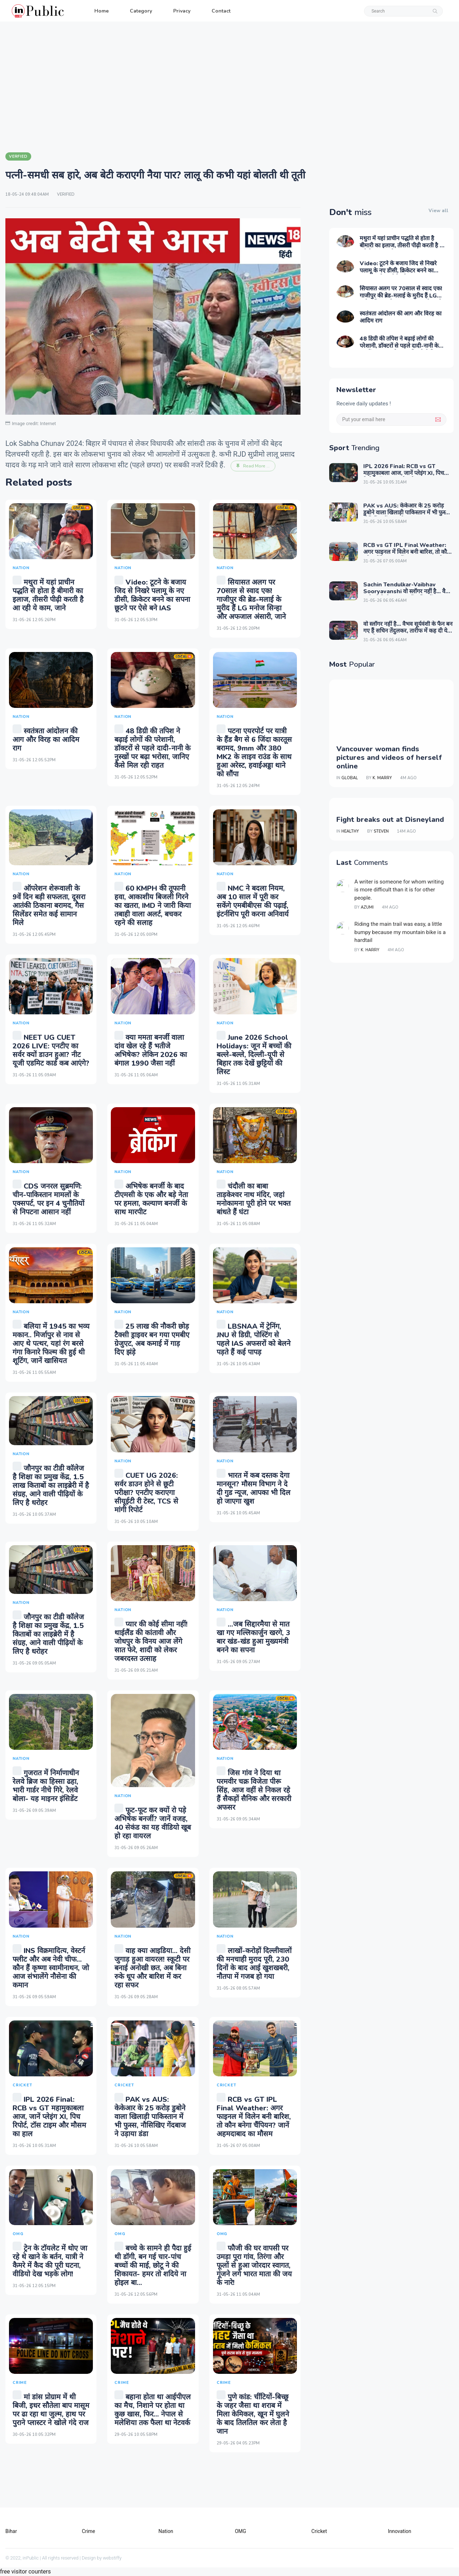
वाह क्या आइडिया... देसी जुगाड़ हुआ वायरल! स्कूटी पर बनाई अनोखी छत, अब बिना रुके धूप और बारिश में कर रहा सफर (152, 1968)
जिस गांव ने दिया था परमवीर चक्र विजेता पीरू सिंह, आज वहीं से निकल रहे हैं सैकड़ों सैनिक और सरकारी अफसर (254, 1790)
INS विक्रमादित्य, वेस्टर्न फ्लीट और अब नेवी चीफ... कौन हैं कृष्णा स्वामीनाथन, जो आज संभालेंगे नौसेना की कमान (51, 1968)
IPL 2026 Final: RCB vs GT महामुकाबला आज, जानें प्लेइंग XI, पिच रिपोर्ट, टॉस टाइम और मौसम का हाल (49, 2117)
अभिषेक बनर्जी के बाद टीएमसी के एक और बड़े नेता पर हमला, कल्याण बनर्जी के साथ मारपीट (151, 1199)
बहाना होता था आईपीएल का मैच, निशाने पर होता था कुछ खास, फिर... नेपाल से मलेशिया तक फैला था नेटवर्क (152, 2410)
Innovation (399, 2531)
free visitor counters (25, 2571)
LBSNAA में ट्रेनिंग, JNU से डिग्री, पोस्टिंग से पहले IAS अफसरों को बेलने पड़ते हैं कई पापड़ (253, 1339)
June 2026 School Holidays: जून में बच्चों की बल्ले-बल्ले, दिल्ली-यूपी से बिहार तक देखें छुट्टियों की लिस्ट (254, 1055)
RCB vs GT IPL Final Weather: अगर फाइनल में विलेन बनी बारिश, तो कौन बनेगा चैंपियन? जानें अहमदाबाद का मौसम (254, 2117)
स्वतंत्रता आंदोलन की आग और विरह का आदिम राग (46, 739)
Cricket (319, 2531)
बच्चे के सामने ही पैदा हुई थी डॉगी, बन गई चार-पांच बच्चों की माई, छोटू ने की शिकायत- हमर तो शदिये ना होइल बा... (152, 2265)
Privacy (181, 11)
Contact (221, 11)
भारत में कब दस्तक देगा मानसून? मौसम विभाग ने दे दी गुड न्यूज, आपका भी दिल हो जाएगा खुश (253, 1488)
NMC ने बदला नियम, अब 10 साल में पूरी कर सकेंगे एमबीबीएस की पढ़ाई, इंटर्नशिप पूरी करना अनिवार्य (253, 901)
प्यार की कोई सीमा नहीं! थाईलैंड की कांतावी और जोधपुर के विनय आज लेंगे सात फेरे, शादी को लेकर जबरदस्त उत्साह (151, 1641)
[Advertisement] (229, 86)
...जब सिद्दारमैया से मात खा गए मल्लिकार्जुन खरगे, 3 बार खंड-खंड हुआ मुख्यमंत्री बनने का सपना (253, 1637)
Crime (88, 2531)
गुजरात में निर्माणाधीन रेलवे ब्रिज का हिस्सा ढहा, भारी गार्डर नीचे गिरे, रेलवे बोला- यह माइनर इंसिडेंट (46, 1786)
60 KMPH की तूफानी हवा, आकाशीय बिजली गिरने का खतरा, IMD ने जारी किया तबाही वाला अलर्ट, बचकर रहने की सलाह (152, 906)
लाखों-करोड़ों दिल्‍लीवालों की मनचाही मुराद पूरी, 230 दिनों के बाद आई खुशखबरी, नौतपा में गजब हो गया (254, 1963)
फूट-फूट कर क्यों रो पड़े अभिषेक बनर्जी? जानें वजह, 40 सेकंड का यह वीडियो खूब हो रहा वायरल (152, 1823)
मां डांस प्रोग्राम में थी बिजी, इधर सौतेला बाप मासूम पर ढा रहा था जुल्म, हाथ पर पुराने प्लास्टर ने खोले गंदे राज (51, 2410)
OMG (240, 2531)
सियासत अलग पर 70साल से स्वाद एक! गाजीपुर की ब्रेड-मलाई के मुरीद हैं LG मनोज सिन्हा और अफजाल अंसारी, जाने (251, 599)
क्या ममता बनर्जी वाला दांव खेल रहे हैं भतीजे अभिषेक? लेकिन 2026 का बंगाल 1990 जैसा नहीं (150, 1050)
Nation (165, 2531)
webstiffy (112, 2558)
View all (438, 211)
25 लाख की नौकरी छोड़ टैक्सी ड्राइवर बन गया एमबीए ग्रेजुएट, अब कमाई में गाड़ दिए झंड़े (151, 1339)
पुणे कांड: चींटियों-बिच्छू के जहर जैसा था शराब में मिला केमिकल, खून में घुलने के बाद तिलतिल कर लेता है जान (253, 2414)
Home (101, 11)
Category (141, 11)
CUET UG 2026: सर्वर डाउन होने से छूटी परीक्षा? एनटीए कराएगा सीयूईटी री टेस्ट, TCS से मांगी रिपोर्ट (146, 1493)
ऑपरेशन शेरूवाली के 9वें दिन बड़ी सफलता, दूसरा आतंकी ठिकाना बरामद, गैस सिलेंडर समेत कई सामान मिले (49, 906)
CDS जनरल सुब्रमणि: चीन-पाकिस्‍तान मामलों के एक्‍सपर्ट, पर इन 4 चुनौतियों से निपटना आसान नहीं (48, 1199)
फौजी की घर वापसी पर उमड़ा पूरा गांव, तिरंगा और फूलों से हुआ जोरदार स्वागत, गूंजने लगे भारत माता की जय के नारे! (254, 2265)
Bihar (11, 2531)
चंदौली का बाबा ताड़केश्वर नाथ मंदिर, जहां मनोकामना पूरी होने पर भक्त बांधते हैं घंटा (253, 1199)
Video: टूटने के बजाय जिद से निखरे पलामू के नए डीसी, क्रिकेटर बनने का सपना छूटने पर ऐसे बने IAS (152, 595)
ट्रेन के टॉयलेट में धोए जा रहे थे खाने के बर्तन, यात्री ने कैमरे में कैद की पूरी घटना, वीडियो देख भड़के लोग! (50, 2261)
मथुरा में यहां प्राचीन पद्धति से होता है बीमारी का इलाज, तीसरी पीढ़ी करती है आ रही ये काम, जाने (48, 595)
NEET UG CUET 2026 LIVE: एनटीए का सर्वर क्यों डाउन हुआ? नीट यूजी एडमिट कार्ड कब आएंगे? (51, 1050)
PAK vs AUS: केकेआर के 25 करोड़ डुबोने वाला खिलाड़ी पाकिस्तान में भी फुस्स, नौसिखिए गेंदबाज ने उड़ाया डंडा (150, 2117)
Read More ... (253, 466)
